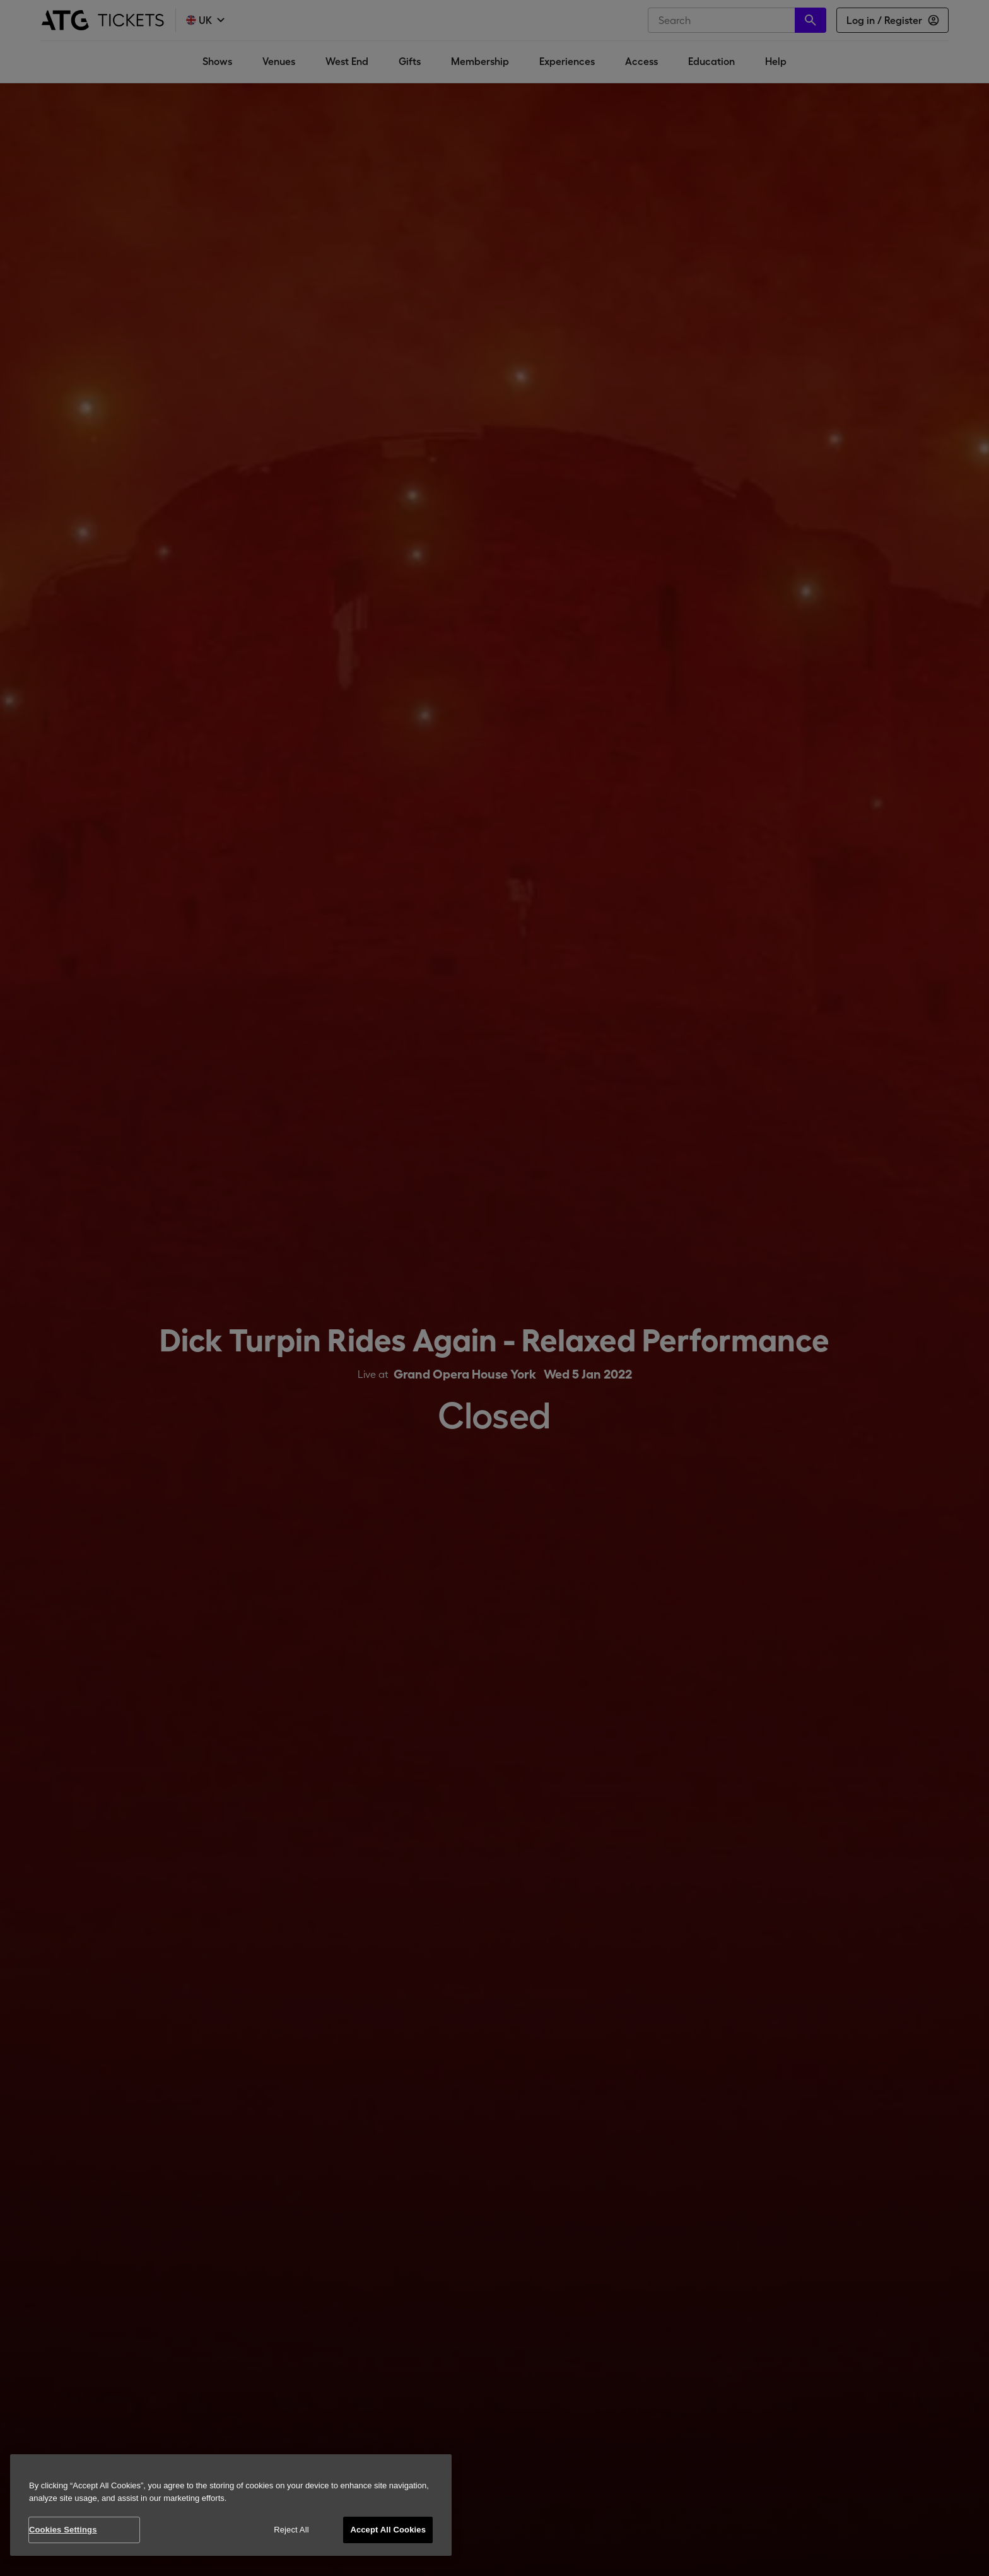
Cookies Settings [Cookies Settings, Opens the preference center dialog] (63, 2529)
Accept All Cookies (388, 2529)
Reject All (291, 2529)
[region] (231, 2505)
